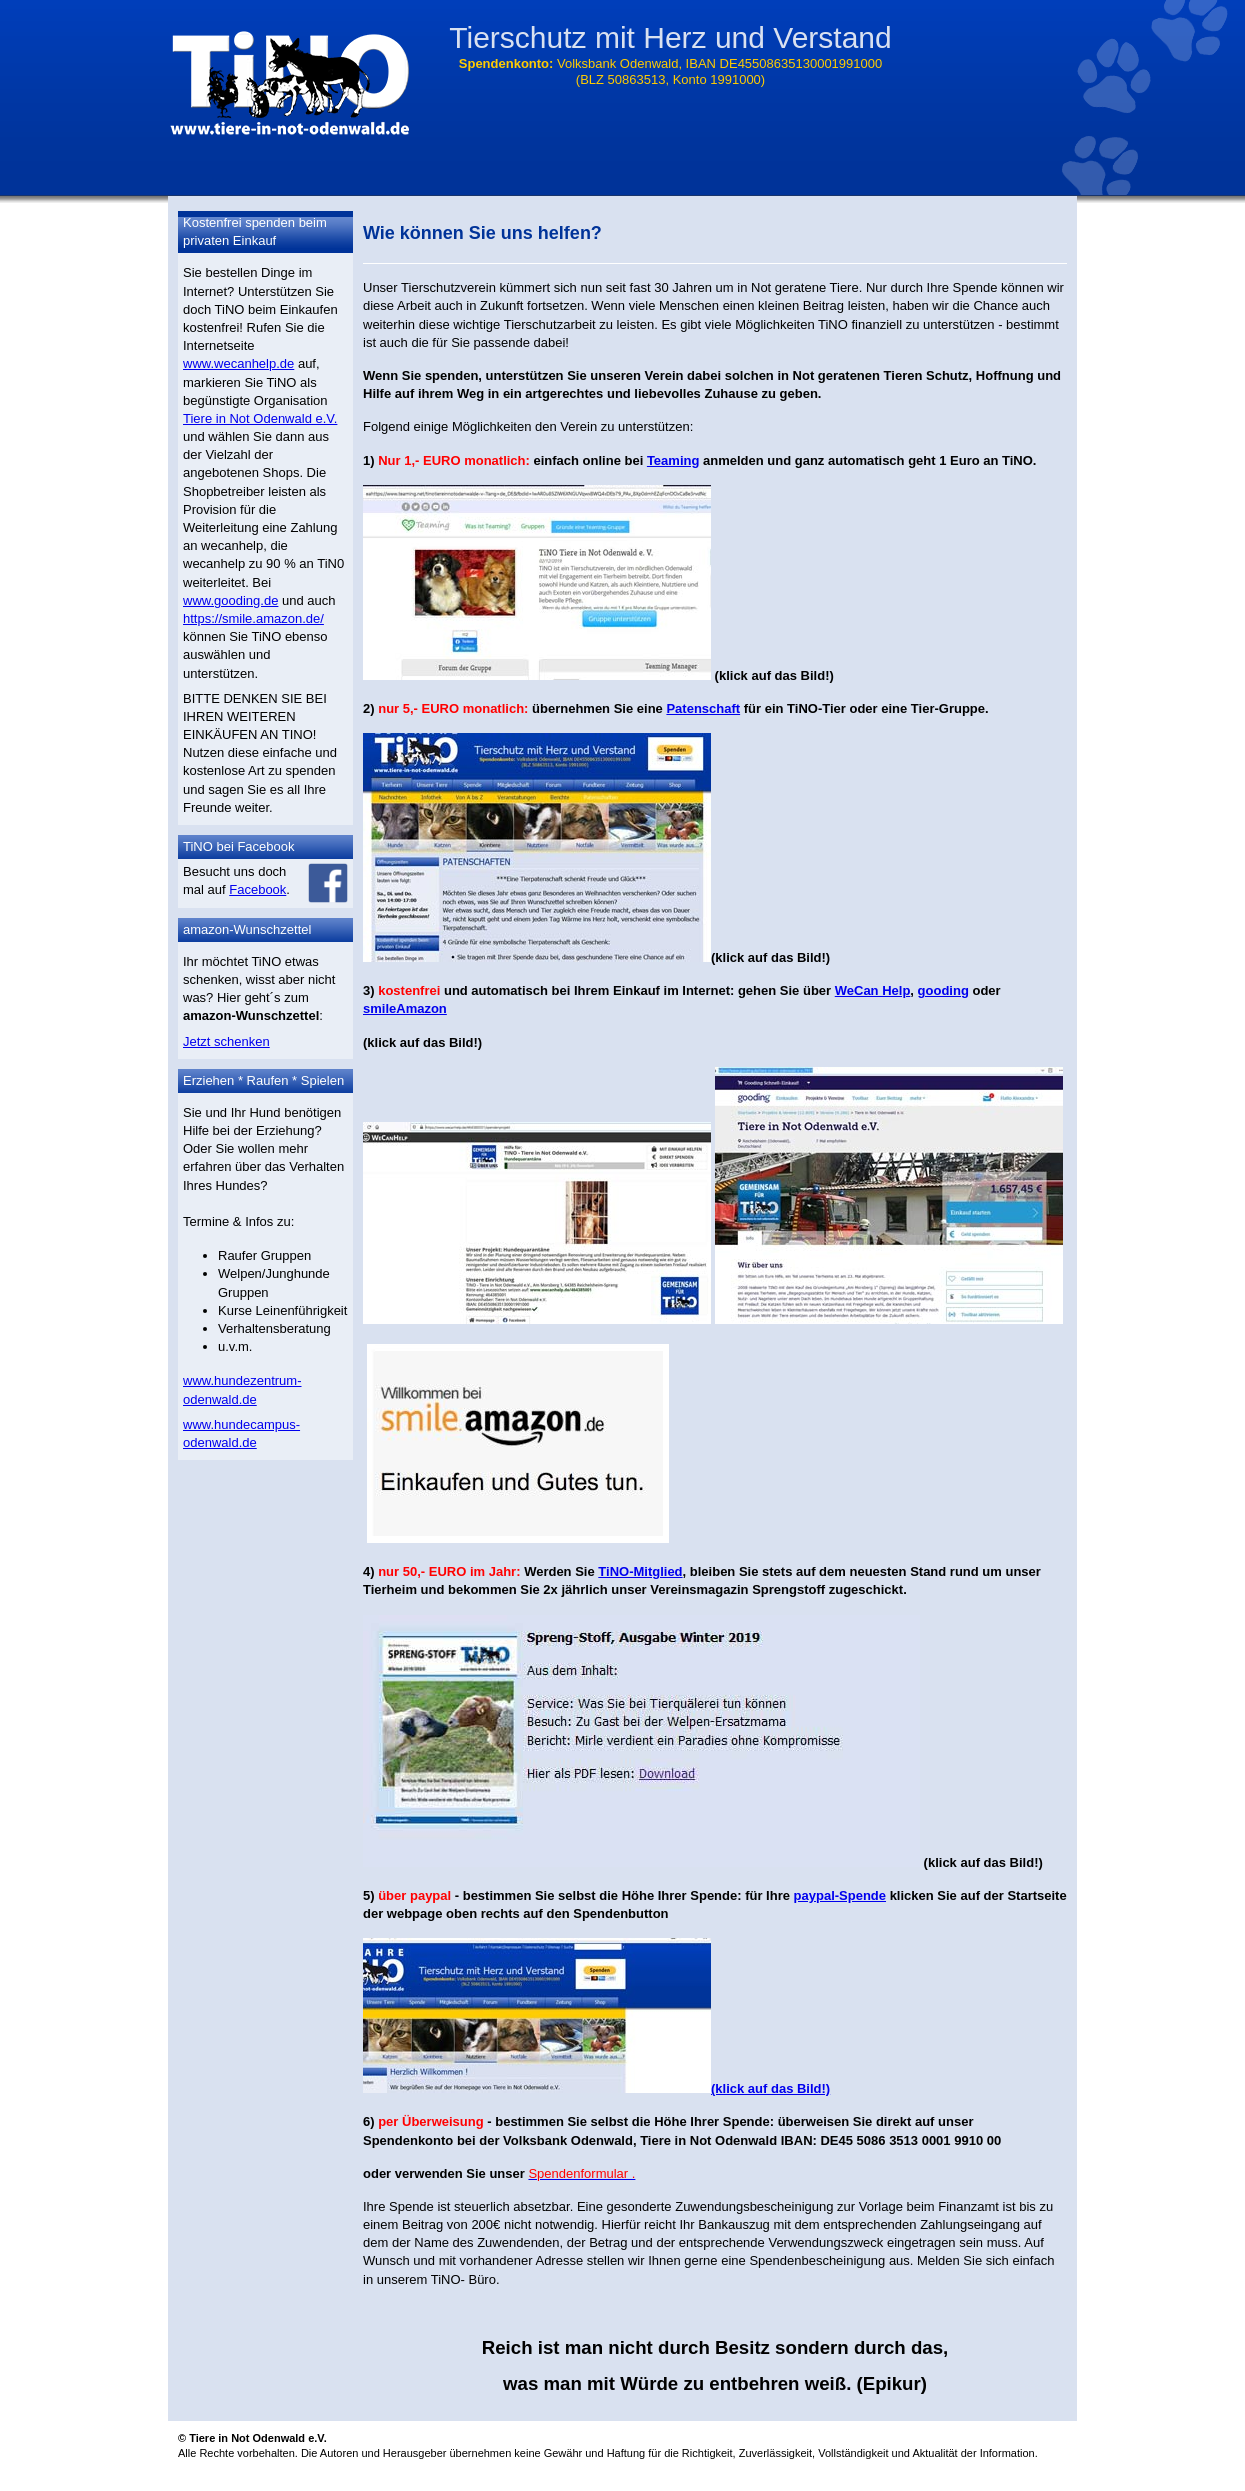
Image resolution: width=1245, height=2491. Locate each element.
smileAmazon (405, 1008)
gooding (943, 990)
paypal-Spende (840, 1895)
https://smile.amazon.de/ (253, 618)
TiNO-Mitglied (640, 1571)
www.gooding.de (230, 600)
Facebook (257, 889)
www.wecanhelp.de (238, 363)
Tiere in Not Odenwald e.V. (260, 418)
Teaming (673, 460)
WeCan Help (873, 990)
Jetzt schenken (226, 1041)
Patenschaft (703, 708)
